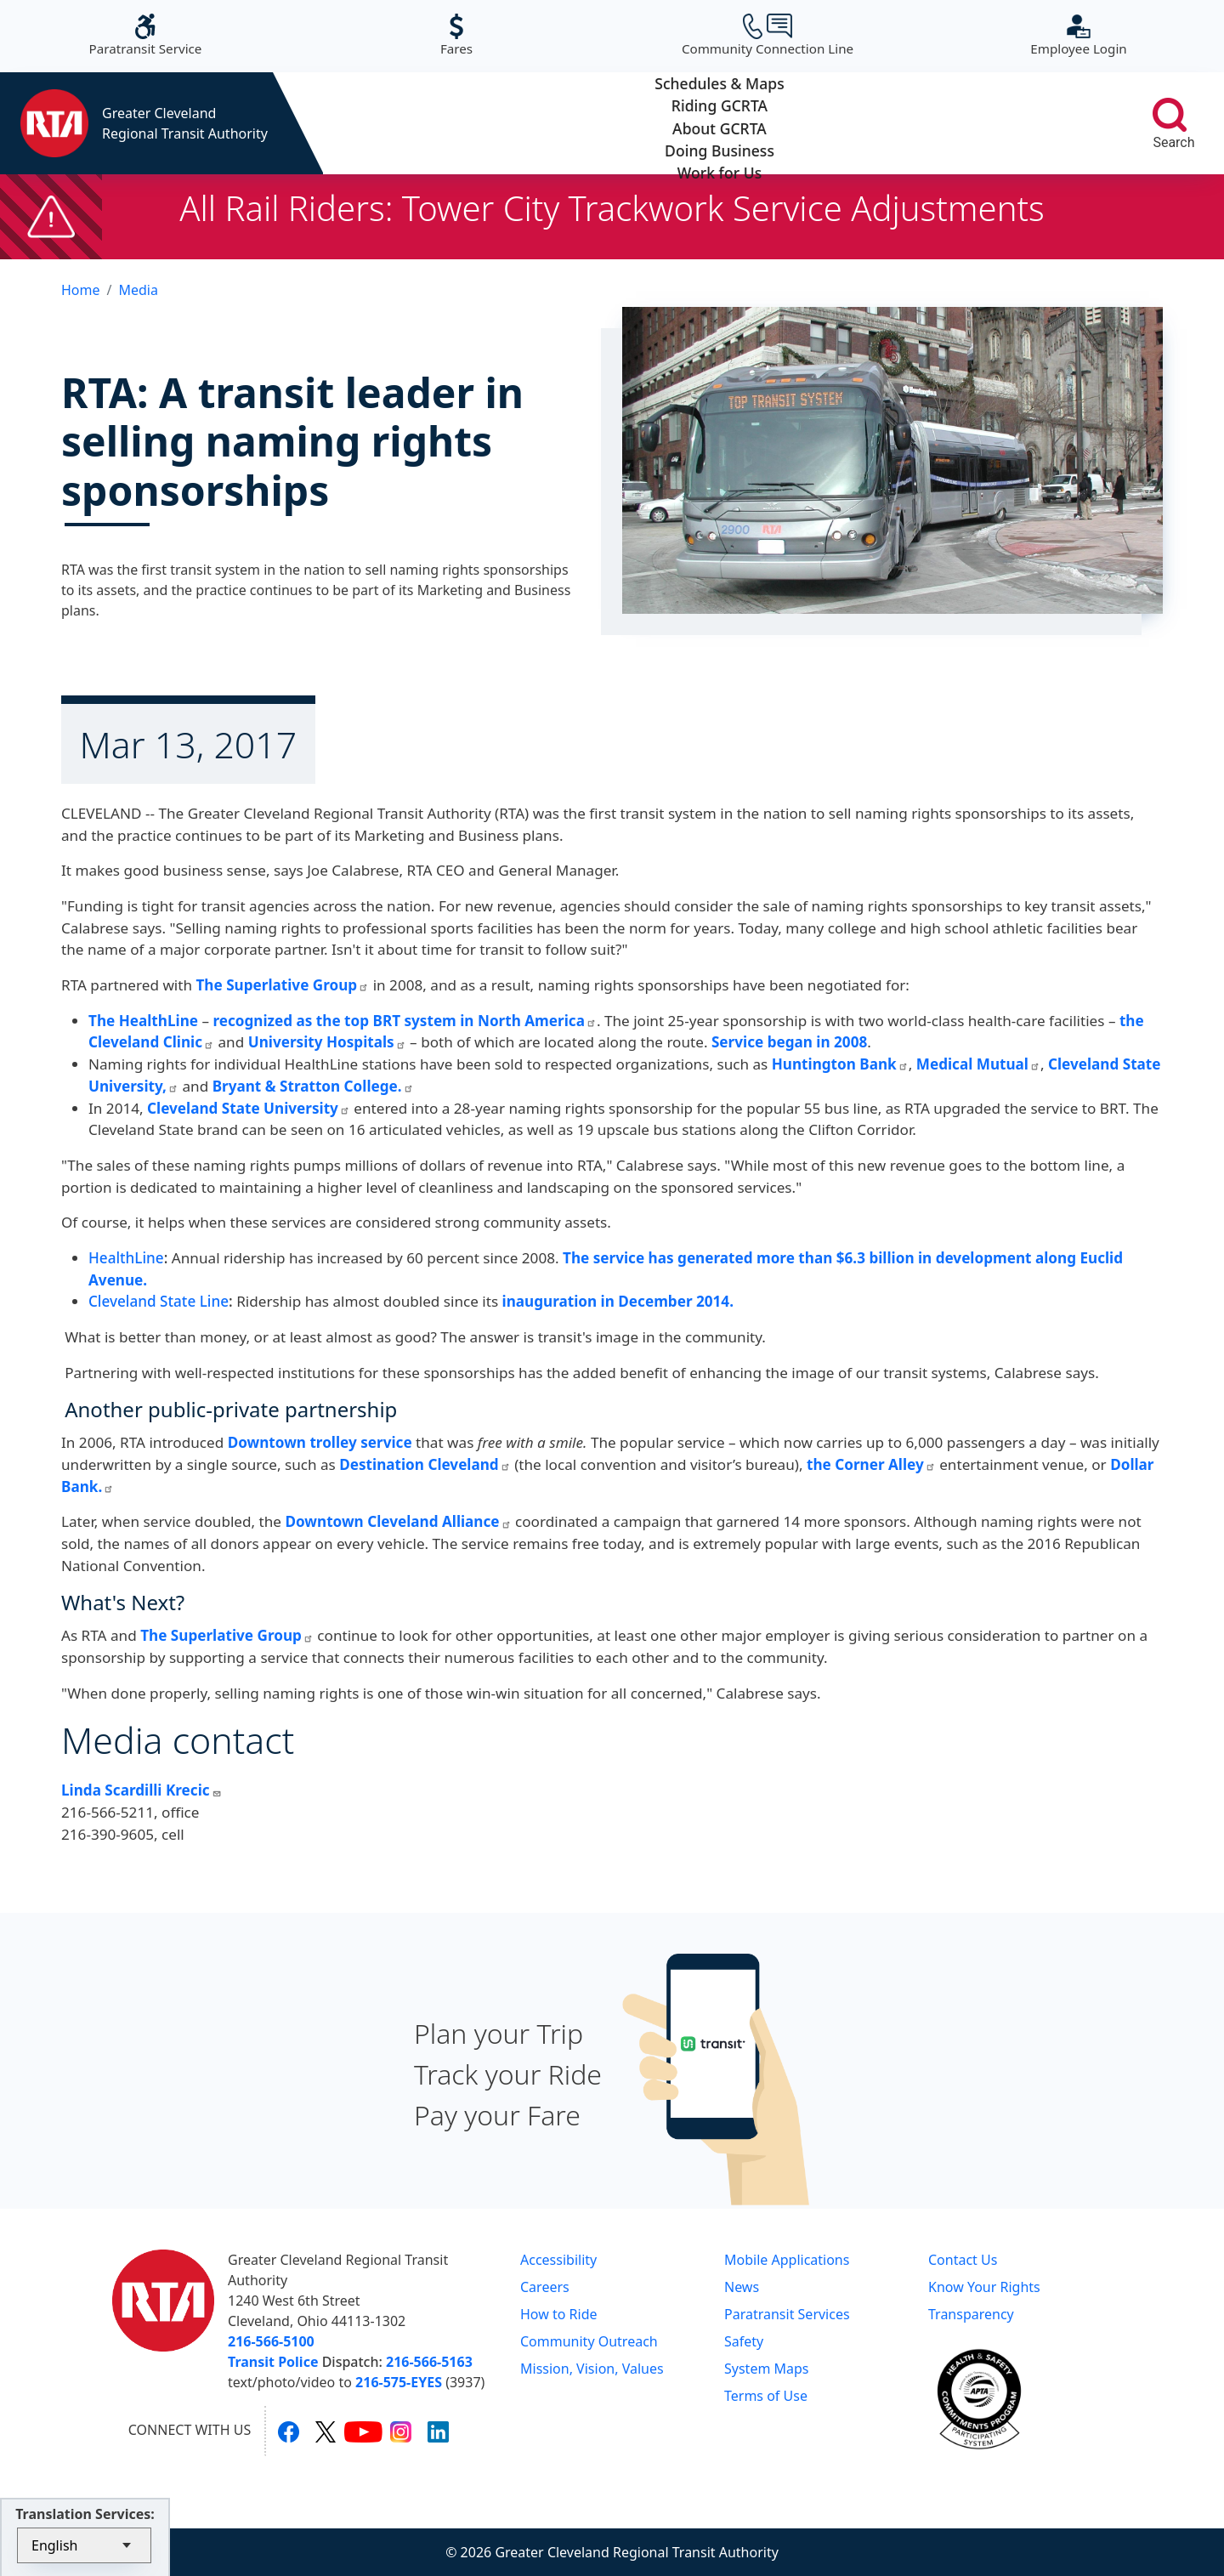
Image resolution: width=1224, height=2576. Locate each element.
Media (137, 290)
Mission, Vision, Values (592, 2368)
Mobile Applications (786, 2259)
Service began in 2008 (789, 1042)
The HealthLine (143, 1020)
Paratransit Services (787, 2314)
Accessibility (558, 2259)
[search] (1170, 115)
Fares (456, 35)
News (741, 2287)
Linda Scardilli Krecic (141, 1790)
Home (80, 290)
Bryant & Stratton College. (313, 1086)
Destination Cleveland (424, 1464)
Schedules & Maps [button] (402, 123)
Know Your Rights (984, 2287)
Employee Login (1078, 35)
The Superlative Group (282, 985)
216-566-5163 (429, 2361)
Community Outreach (589, 2341)
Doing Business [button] (877, 123)
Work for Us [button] (1036, 123)
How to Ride (559, 2314)
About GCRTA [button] (719, 123)
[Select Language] (84, 2545)
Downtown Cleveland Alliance (398, 1521)
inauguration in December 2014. (620, 1301)
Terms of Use (766, 2395)
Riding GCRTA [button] (561, 123)
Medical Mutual (978, 1064)
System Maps (766, 2368)
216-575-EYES (398, 2382)
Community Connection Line (767, 35)
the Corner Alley (871, 1464)
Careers (545, 2287)
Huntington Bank (840, 1064)
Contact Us (962, 2259)
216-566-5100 (271, 2341)
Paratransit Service (145, 35)
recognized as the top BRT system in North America (404, 1020)
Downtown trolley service (320, 1442)
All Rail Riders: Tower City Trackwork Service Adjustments (612, 207)
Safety (743, 2341)
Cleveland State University (248, 1108)
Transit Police (273, 2361)
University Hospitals (324, 1042)
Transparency (971, 2314)
